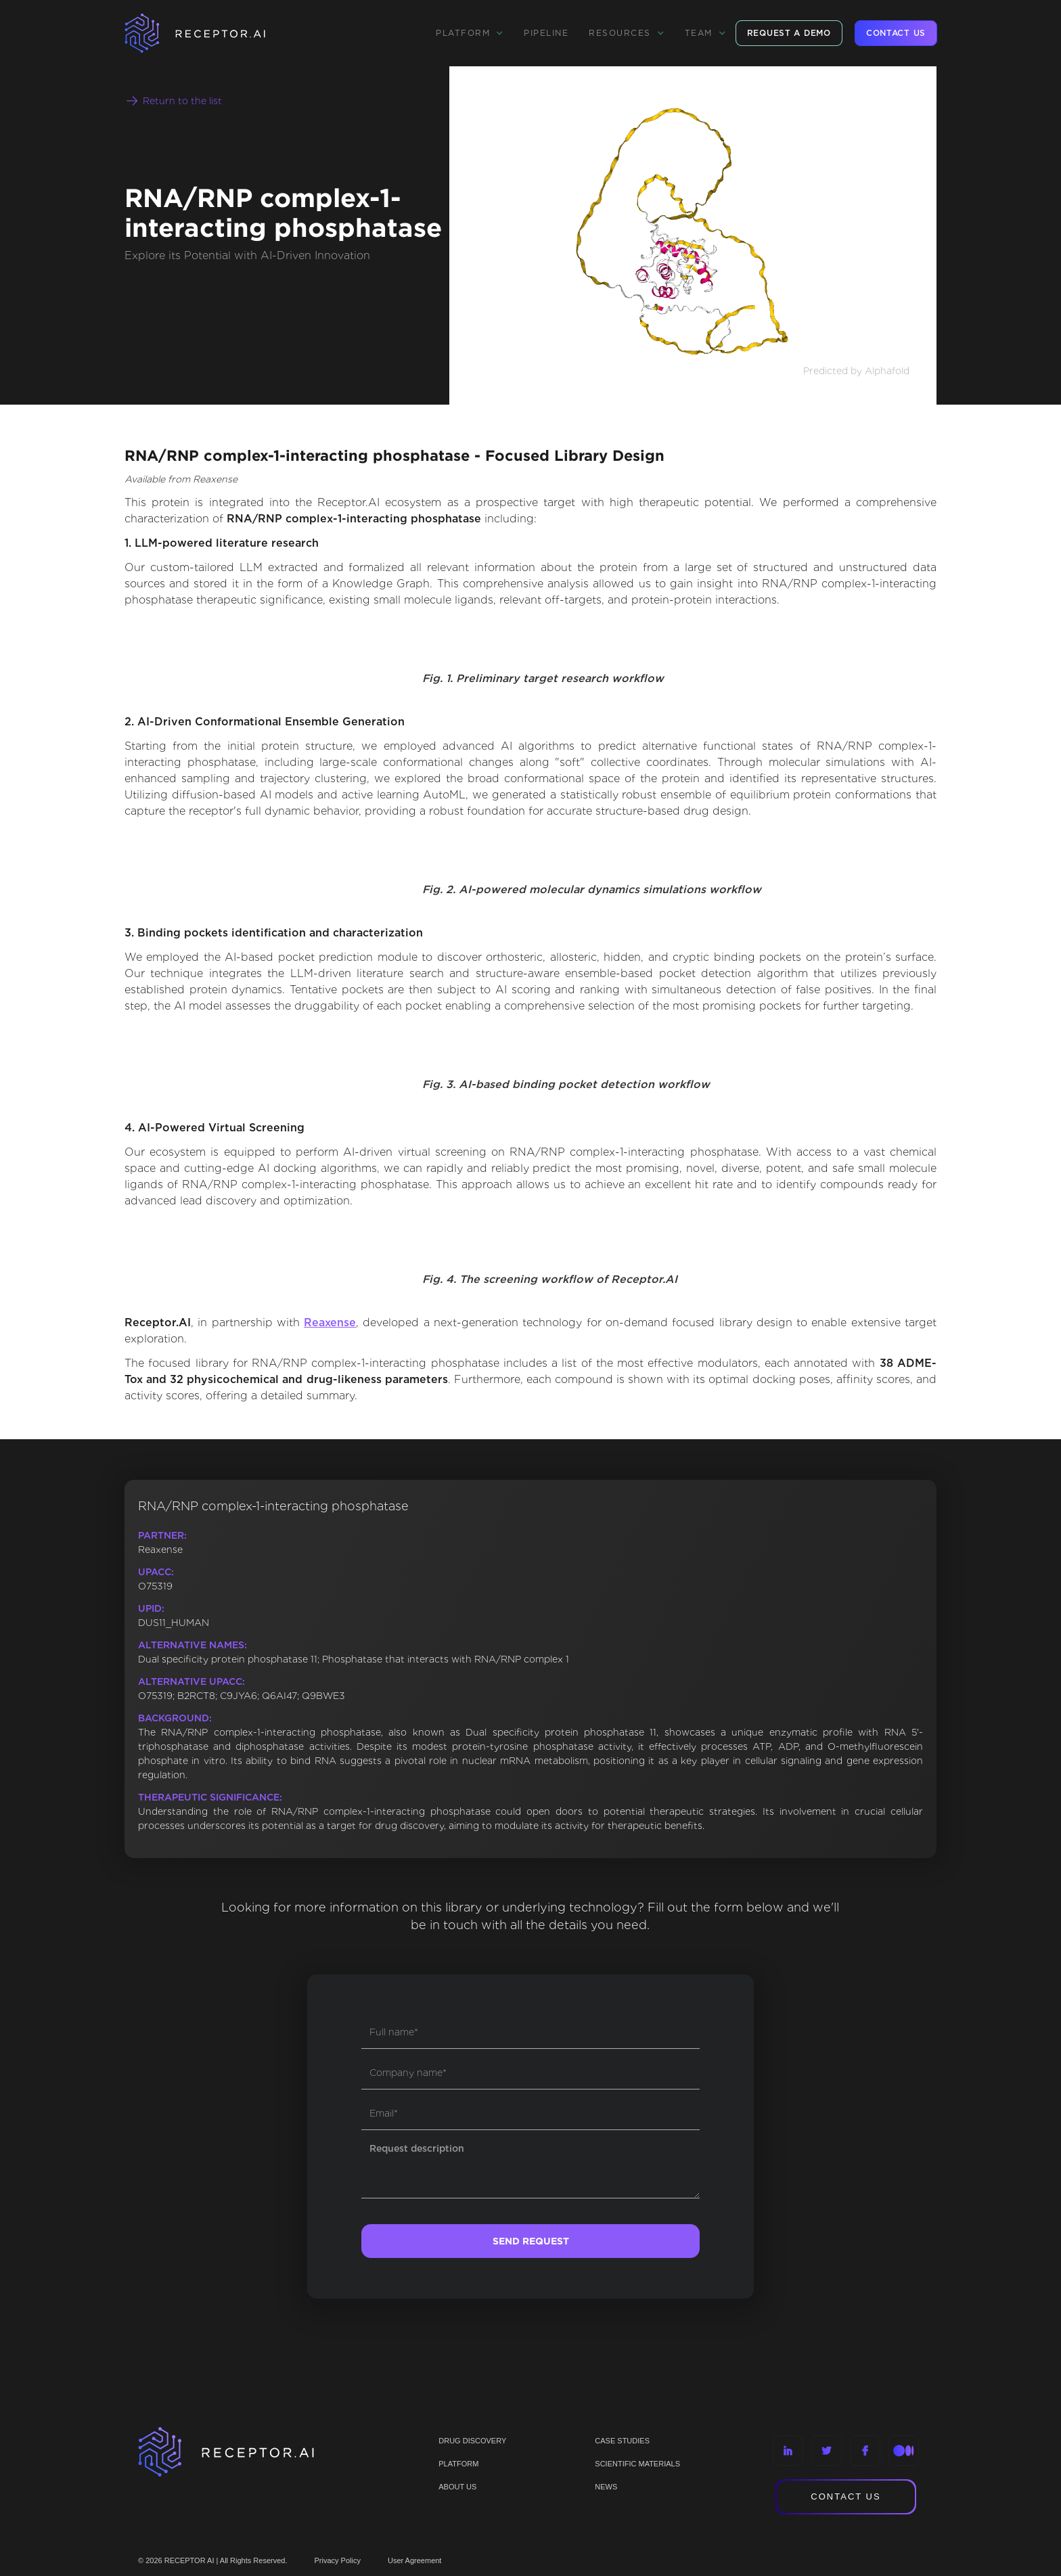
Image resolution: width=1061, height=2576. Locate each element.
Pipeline (546, 33)
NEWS (606, 2487)
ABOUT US (457, 2487)
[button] (469, 33)
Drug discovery (472, 2441)
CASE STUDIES (622, 2441)
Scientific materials (637, 2464)
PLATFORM (458, 2464)
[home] (212, 33)
